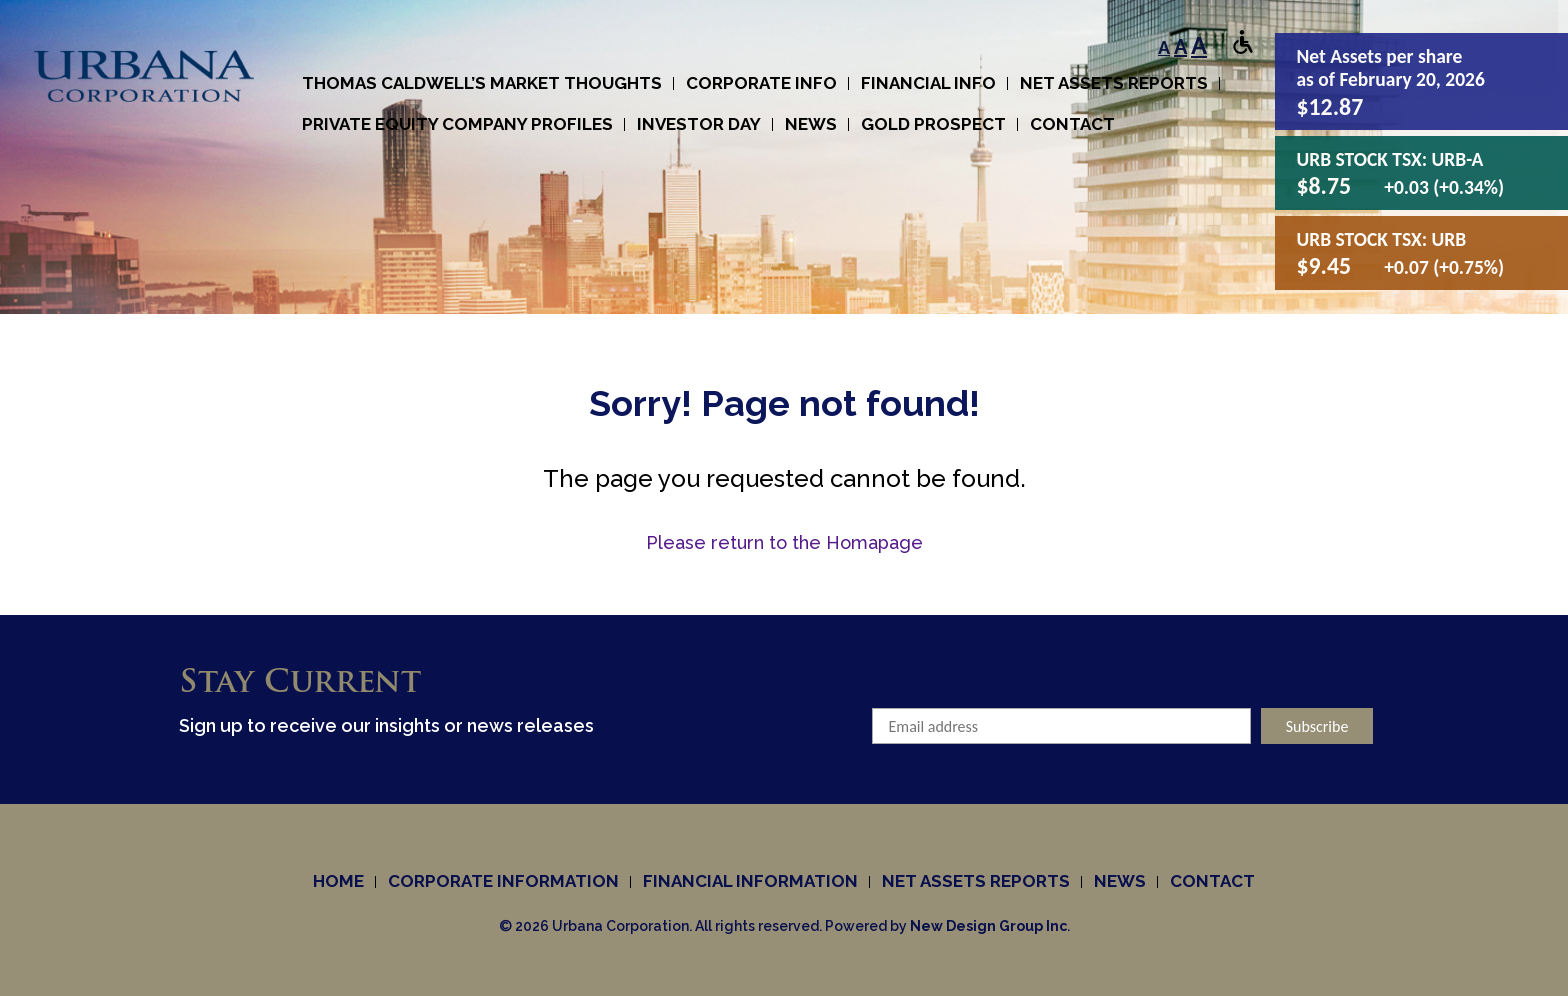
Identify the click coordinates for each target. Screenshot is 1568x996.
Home (338, 881)
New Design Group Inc (988, 926)
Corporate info (761, 83)
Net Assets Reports (1114, 83)
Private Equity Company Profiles (457, 124)
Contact (1072, 124)
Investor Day (699, 124)
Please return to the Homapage (784, 542)
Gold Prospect (933, 124)
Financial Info (928, 83)
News (811, 124)
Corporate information (503, 881)
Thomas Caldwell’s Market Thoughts (482, 83)
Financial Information (750, 881)
